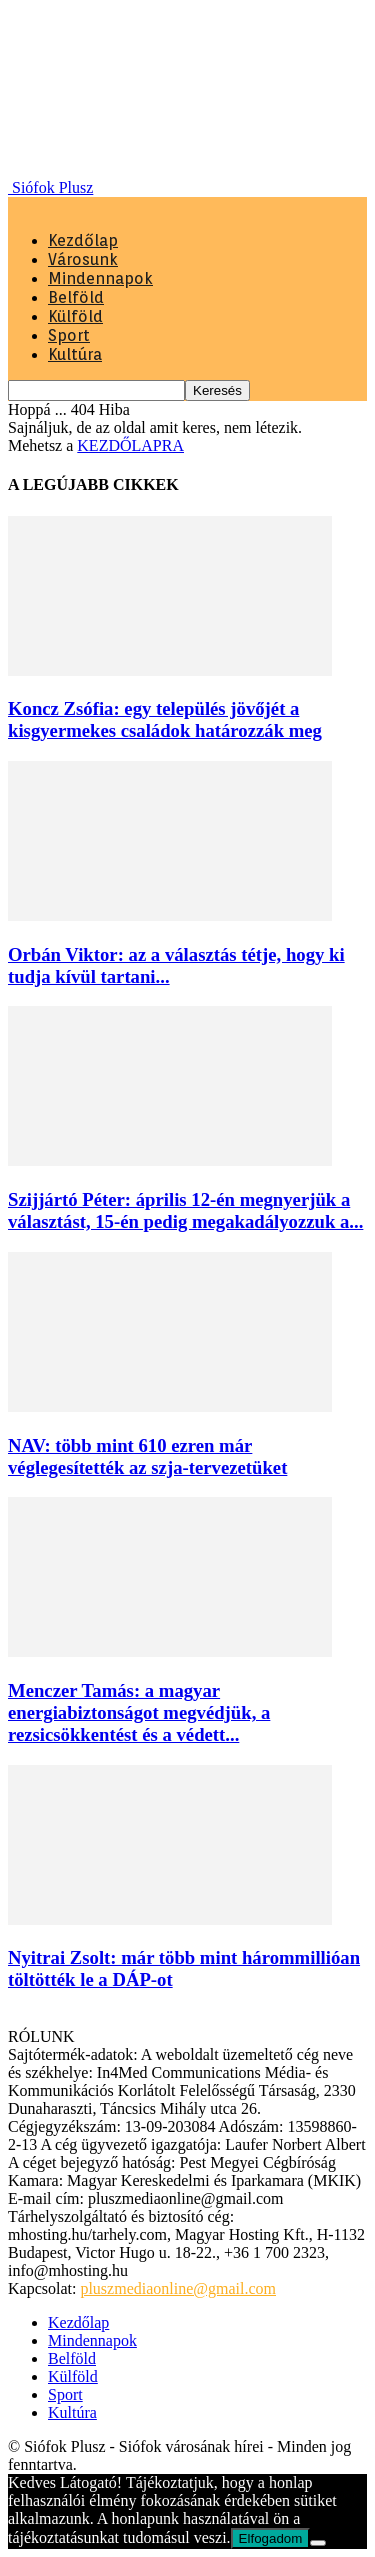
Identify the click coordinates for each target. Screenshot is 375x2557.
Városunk (83, 259)
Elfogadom (271, 2538)
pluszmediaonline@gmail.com (178, 2288)
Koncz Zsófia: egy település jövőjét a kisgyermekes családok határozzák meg (165, 719)
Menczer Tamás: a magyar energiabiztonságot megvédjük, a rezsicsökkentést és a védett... (139, 1712)
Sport (69, 335)
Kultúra (75, 354)
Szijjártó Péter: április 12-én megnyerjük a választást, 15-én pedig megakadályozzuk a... (185, 1210)
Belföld (76, 297)
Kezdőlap (83, 240)
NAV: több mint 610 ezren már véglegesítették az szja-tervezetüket (147, 1456)
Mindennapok (100, 278)
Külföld (75, 316)
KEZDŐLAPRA (130, 445)
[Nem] (318, 2543)
